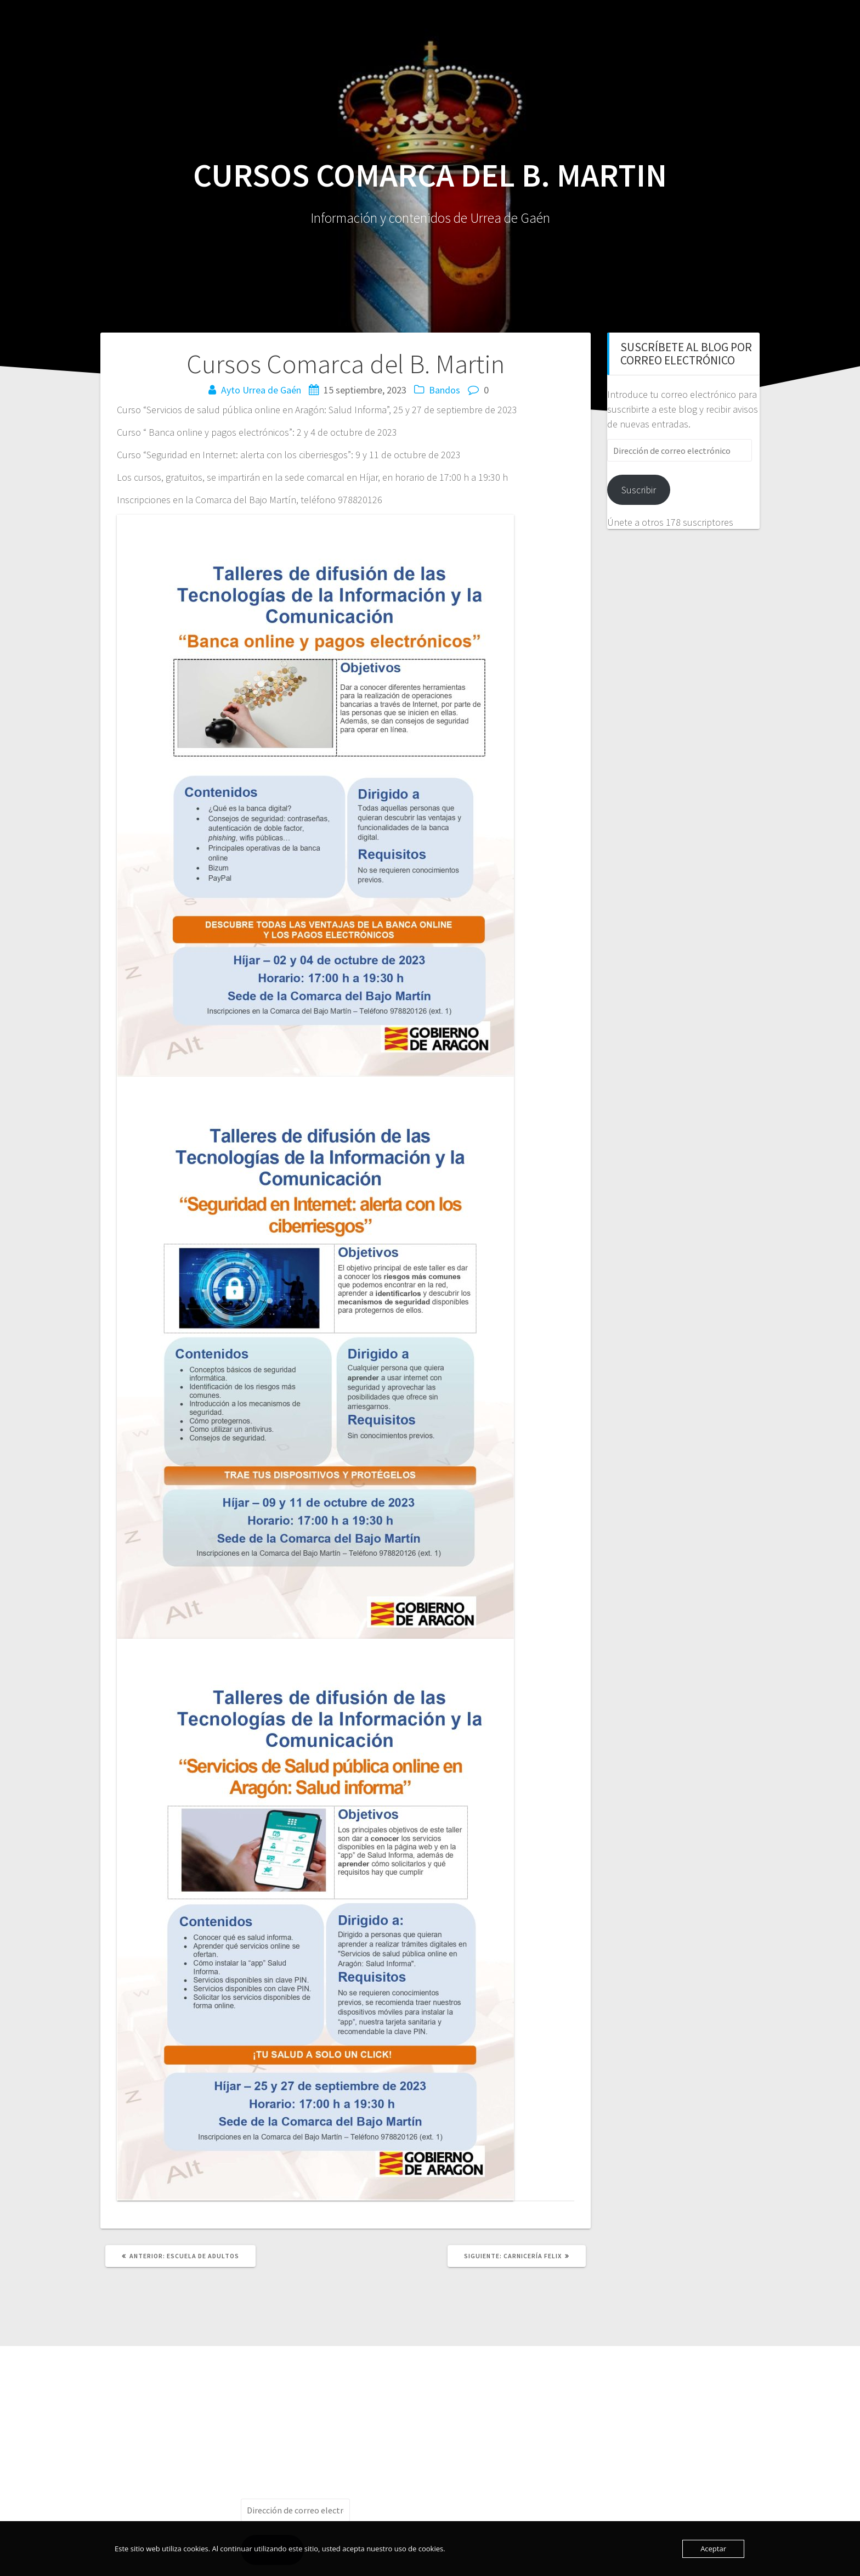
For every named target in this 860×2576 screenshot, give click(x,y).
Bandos (444, 390)
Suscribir (638, 489)
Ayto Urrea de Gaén (261, 390)
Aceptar (713, 2548)
